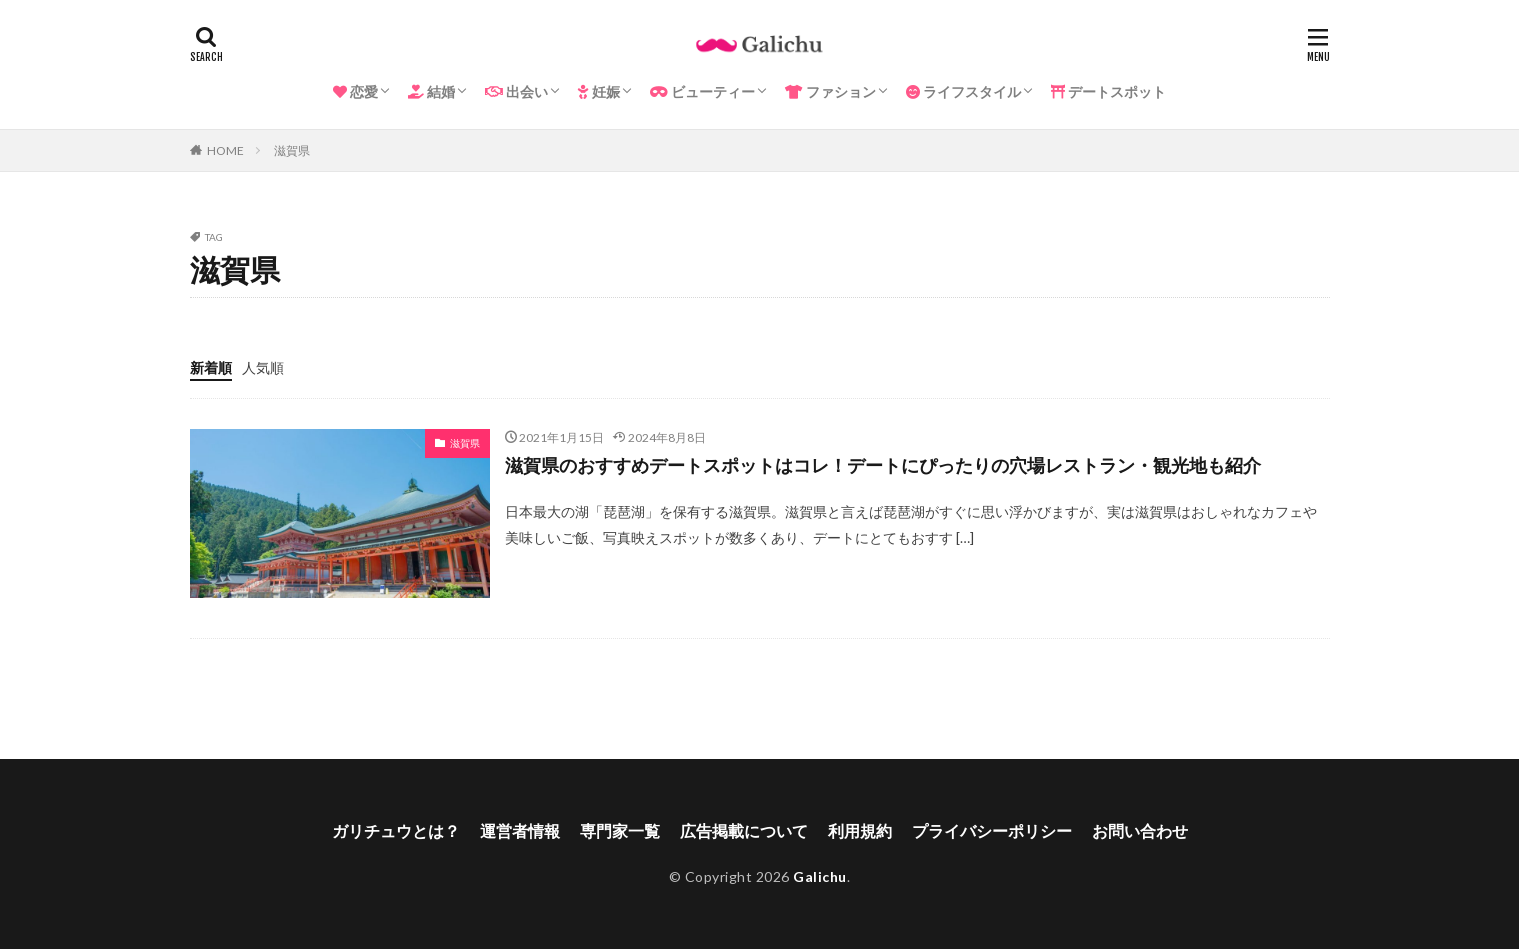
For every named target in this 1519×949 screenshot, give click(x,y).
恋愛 (355, 91)
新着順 (211, 367)
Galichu (820, 876)
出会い (516, 91)
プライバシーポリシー (992, 830)
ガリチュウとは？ (396, 830)
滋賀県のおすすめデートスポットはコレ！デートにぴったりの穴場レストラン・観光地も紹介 (883, 465)
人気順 (263, 367)
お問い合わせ (1140, 830)
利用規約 (860, 830)
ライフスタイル (963, 91)
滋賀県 (292, 150)
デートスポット (1108, 91)
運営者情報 (520, 830)
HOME (225, 150)
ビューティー (702, 91)
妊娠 (599, 91)
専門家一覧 (620, 830)
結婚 (431, 91)
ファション (830, 91)
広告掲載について (744, 830)
